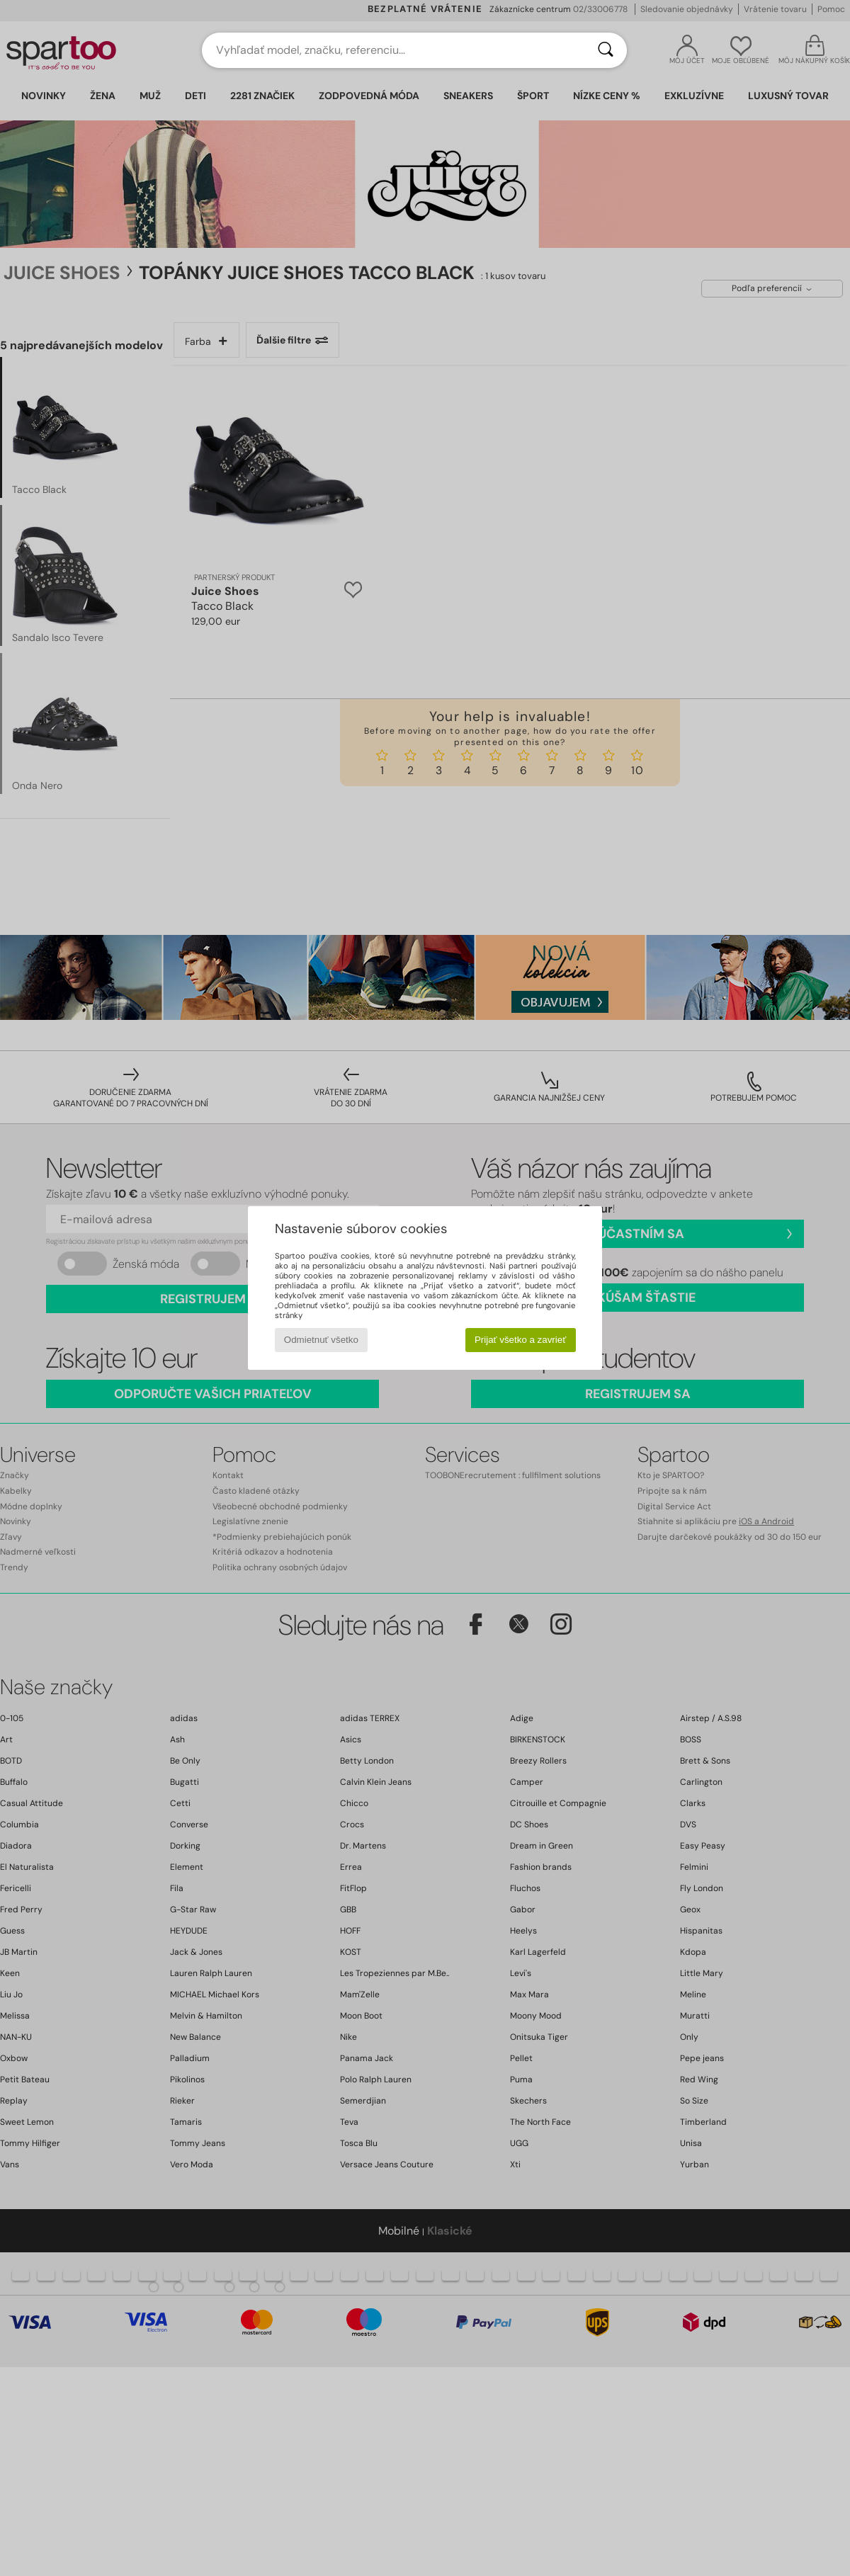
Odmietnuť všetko (321, 1339)
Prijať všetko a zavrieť (520, 1339)
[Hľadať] (605, 50)
